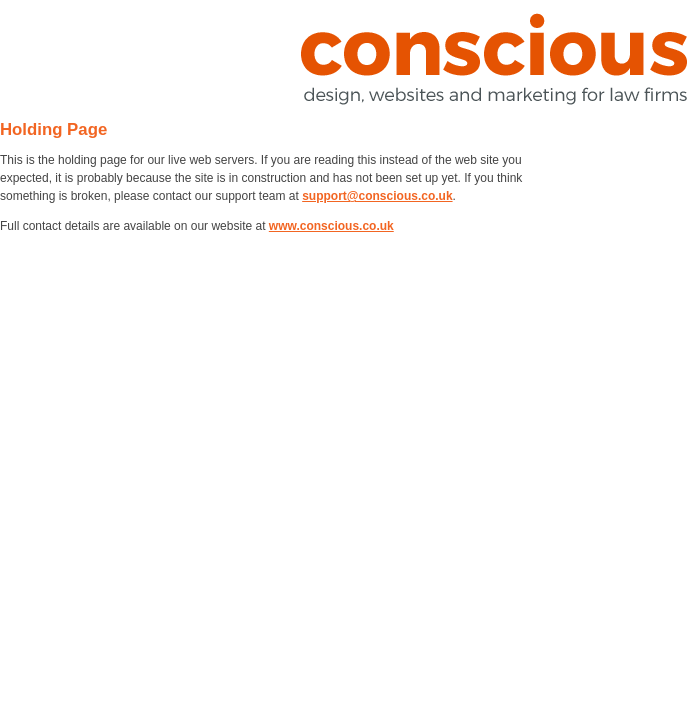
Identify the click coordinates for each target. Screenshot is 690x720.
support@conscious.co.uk (377, 196)
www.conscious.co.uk (331, 226)
